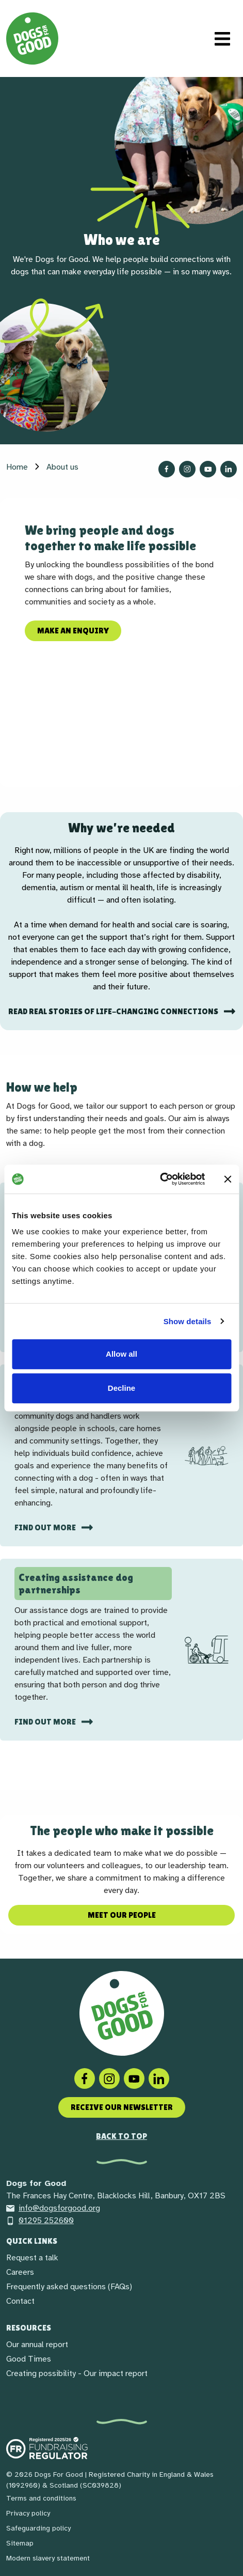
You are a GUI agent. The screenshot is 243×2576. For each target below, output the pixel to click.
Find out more (45, 1527)
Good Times (28, 2359)
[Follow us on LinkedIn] (228, 469)
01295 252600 (40, 2220)
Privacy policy (28, 2513)
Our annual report (37, 2344)
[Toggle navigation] (222, 38)
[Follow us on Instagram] (187, 469)
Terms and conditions (41, 2498)
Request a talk (32, 2258)
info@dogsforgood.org (53, 2208)
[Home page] (32, 38)
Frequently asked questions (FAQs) (69, 2287)
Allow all (121, 1353)
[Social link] (134, 2078)
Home (17, 467)
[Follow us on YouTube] (208, 469)
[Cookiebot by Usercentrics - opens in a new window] (160, 1179)
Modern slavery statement (48, 2558)
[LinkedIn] (159, 2078)
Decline (121, 1388)
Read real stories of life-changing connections (114, 1011)
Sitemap (20, 2543)
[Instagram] (109, 2078)
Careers (20, 2272)
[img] (206, 1455)
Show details (188, 1321)
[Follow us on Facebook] (166, 469)
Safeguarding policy (38, 2528)
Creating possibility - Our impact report (77, 2373)
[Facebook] (84, 2078)
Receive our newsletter (122, 2107)
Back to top (121, 2136)
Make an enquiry (73, 630)
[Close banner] (227, 1179)
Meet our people (122, 1915)
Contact (20, 2301)
